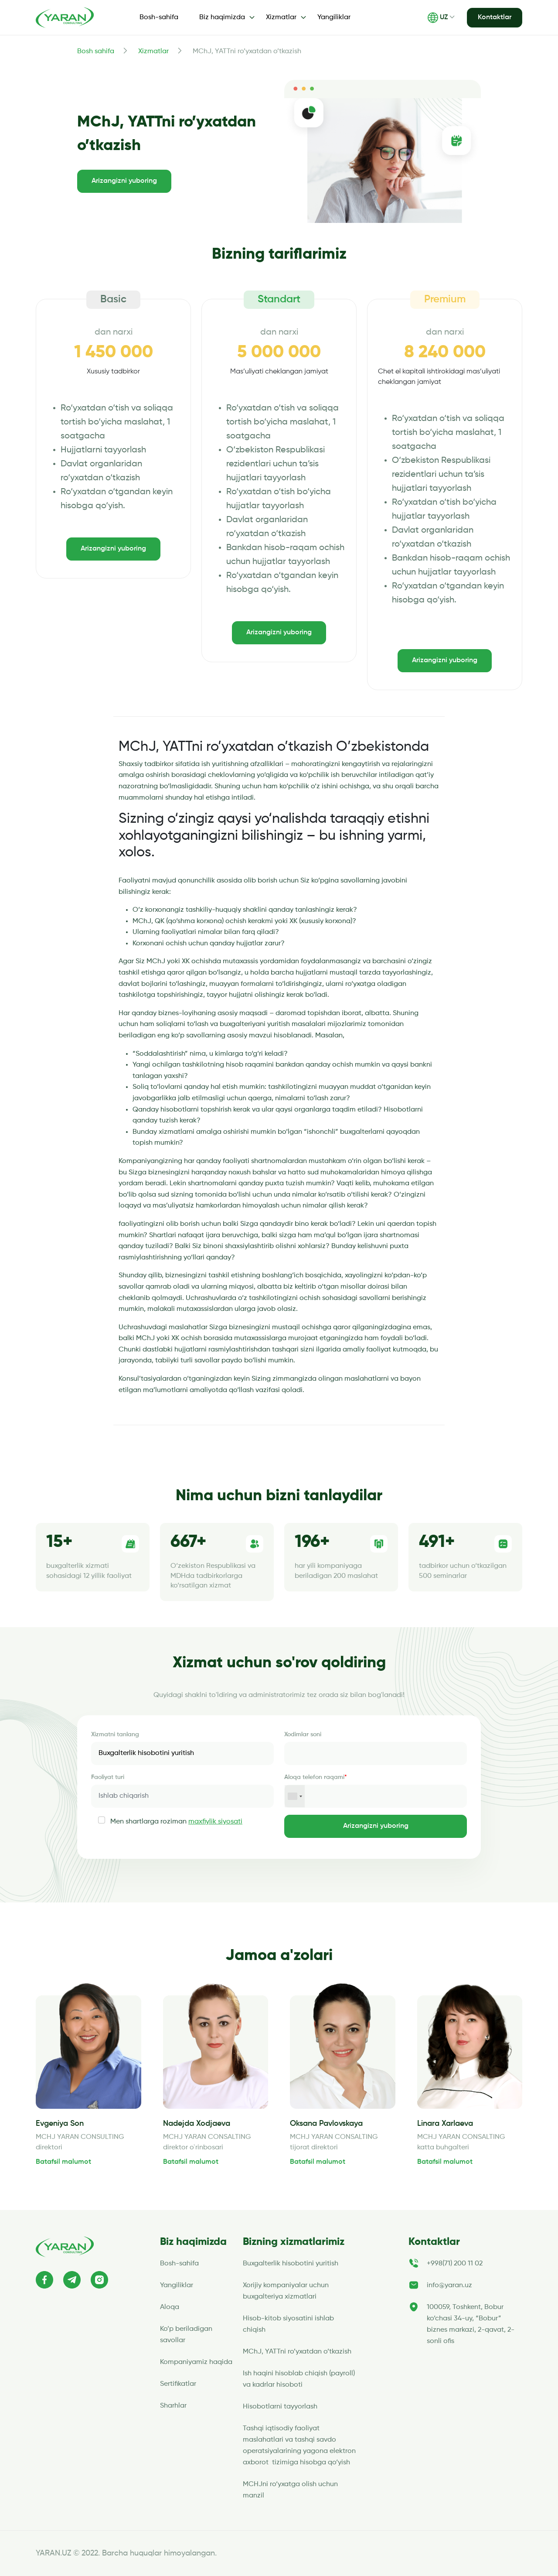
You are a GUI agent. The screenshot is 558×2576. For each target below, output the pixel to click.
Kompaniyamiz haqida (196, 2362)
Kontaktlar (494, 17)
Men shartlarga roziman (176, 1821)
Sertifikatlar (178, 2384)
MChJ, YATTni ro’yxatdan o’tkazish (297, 2351)
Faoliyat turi (107, 1777)
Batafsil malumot (63, 2162)
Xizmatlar (153, 51)
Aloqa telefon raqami (315, 1777)
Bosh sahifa (95, 51)
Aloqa (169, 2307)
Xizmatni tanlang (115, 1734)
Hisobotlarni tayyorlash (280, 2406)
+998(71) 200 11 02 (455, 2263)
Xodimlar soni (302, 1734)
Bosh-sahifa (159, 17)
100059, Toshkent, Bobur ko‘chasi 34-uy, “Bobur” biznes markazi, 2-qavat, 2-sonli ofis (470, 2324)
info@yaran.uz (449, 2285)
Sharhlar (173, 2405)
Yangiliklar (333, 17)
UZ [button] (438, 17)
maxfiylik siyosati (215, 1821)
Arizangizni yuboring (124, 181)
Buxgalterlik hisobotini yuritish (290, 2263)
